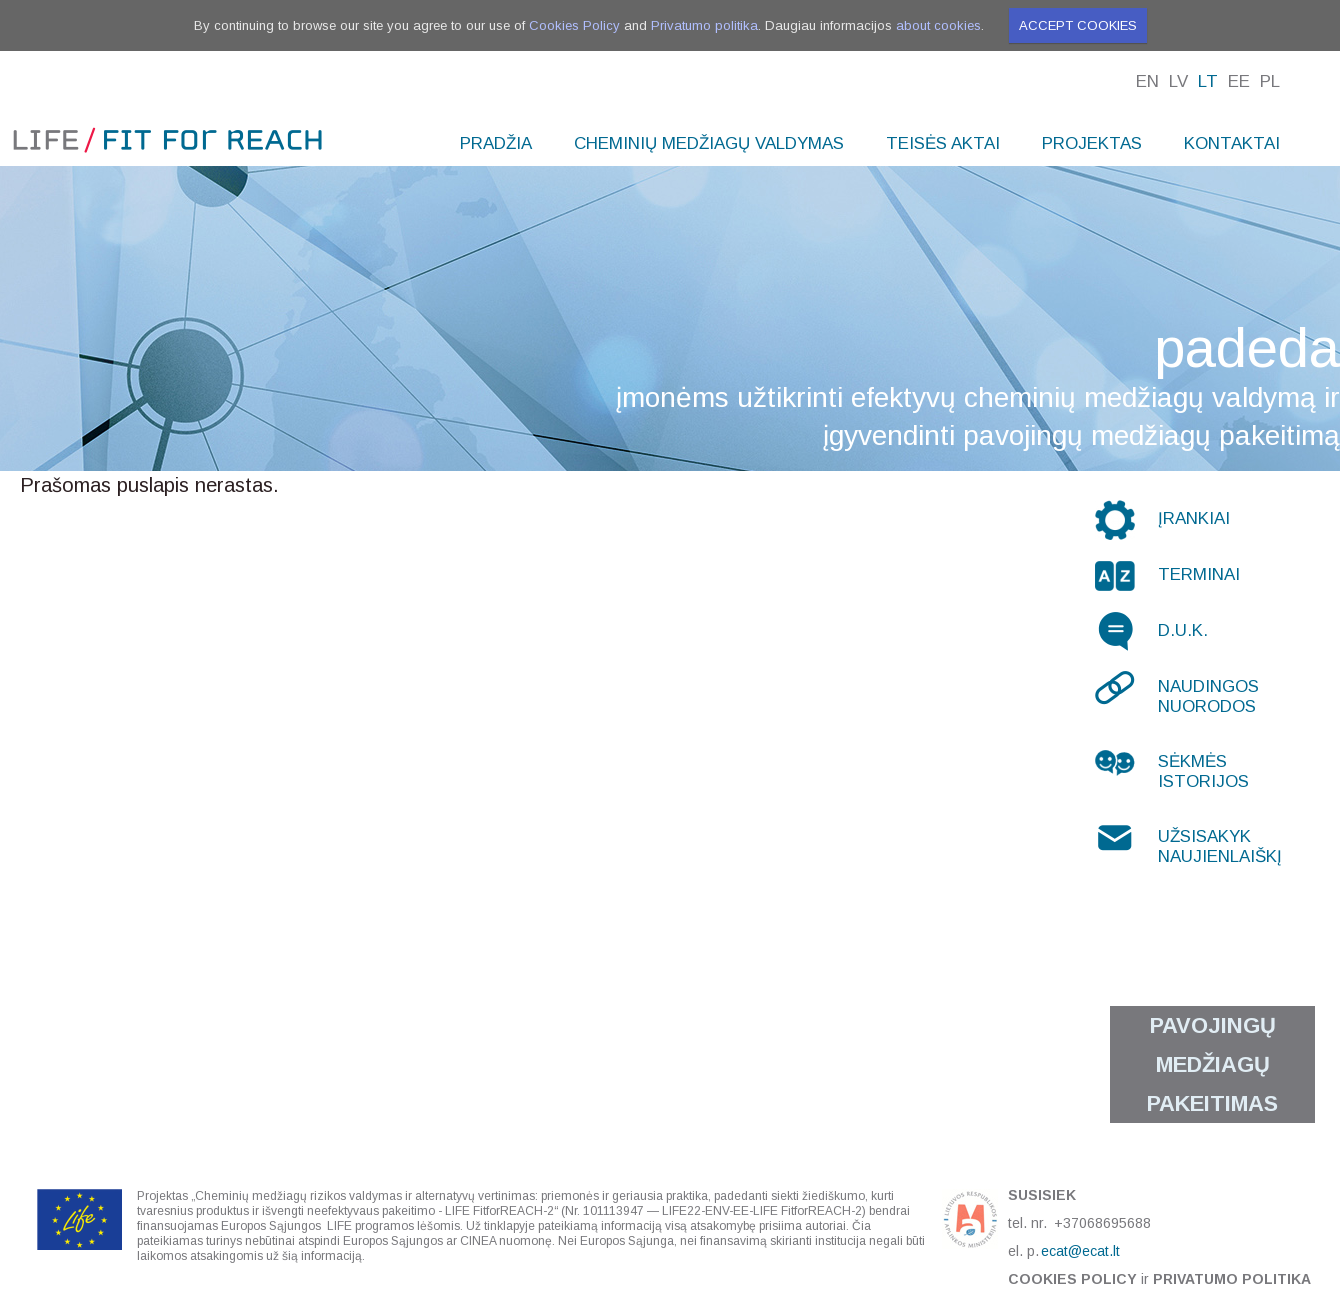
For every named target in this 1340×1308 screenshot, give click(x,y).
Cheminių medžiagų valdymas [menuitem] (709, 143)
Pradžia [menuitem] (496, 143)
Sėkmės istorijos (1203, 771)
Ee (1239, 81)
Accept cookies (1078, 25)
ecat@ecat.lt (1080, 1251)
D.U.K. (1183, 630)
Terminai (1199, 574)
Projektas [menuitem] (1092, 143)
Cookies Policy (574, 25)
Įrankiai (1194, 518)
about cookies (938, 25)
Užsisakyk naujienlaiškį (1220, 846)
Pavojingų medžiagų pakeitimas (1212, 1064)
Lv (1178, 81)
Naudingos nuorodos (1208, 696)
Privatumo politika (704, 25)
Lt (1208, 81)
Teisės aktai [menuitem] (943, 143)
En (1147, 81)
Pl (1270, 81)
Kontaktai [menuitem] (1232, 143)
